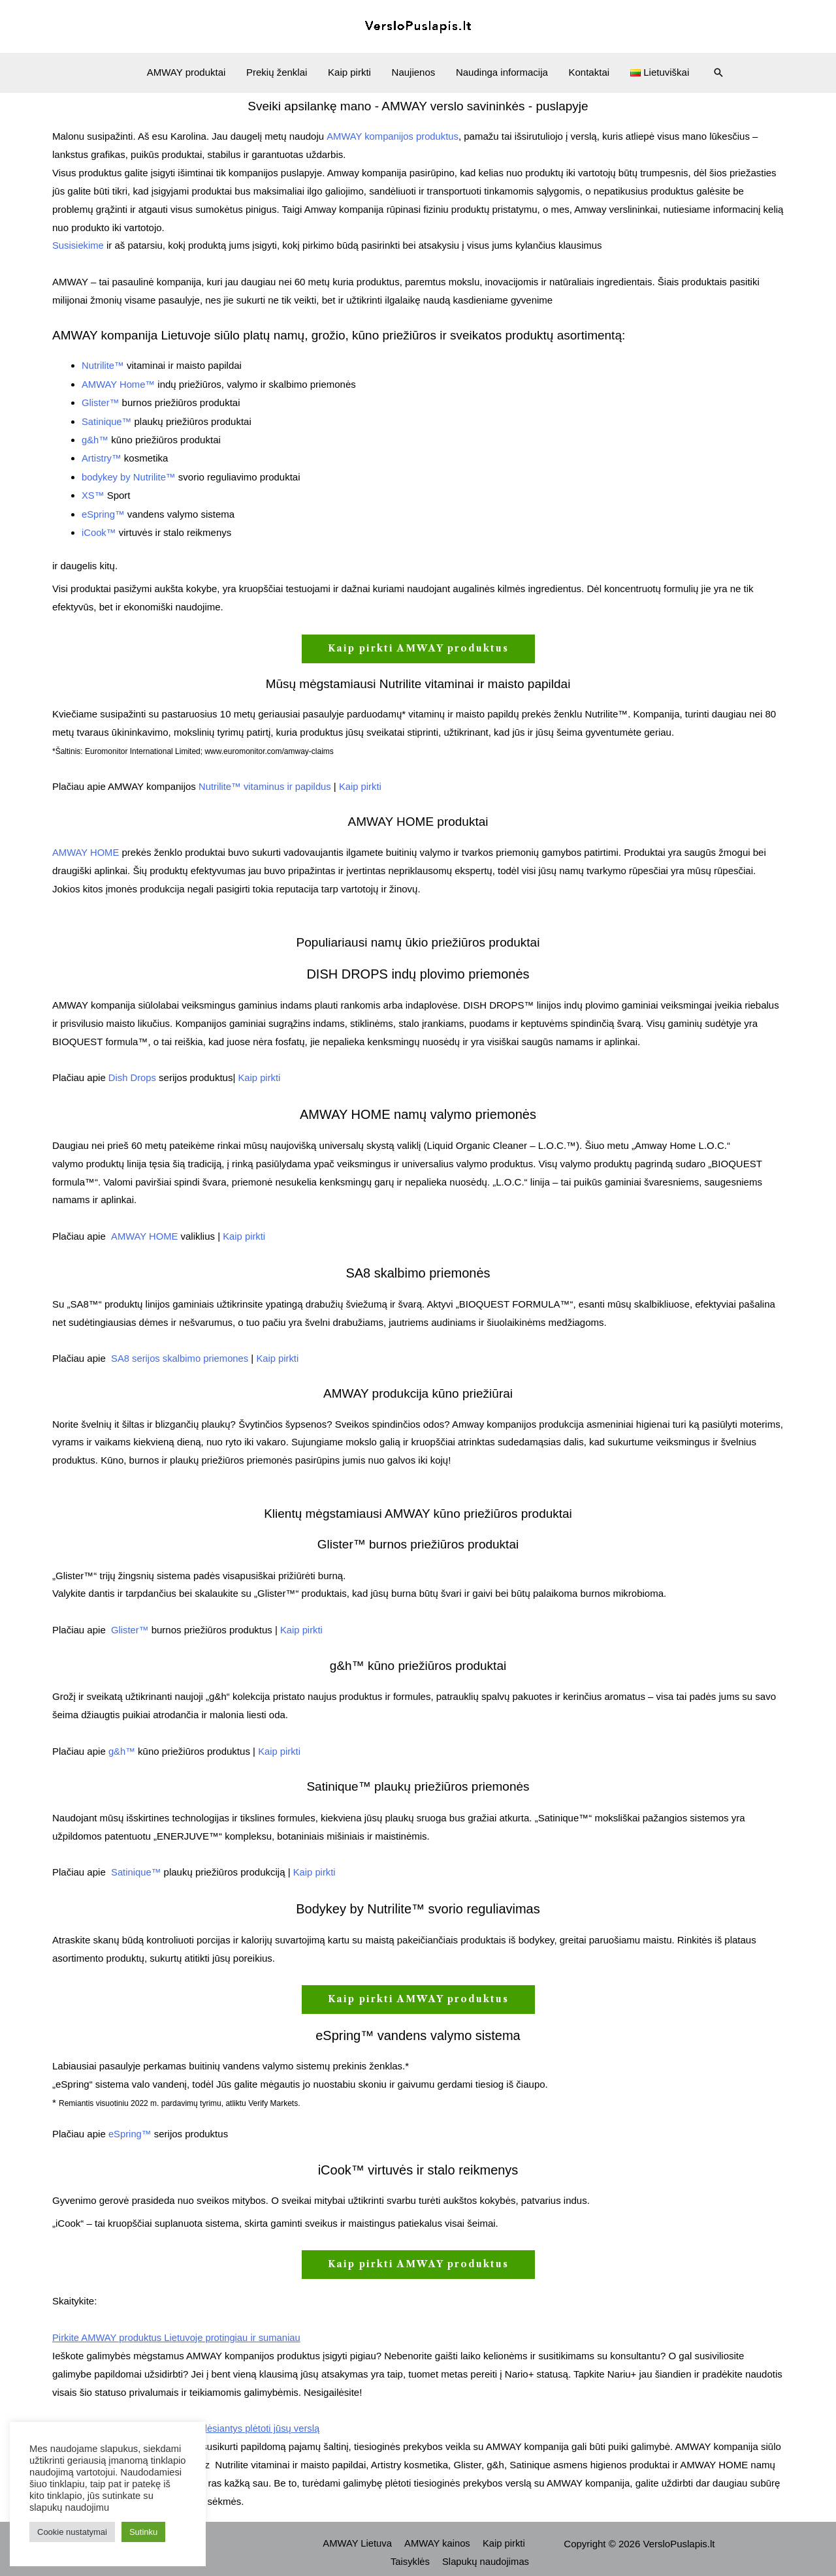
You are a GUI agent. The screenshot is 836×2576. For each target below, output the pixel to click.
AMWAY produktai (189, 72)
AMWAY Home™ (119, 382)
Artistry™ (102, 455)
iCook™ (99, 528)
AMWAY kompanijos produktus (393, 136)
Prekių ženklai (278, 72)
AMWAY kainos (440, 2535)
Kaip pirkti (350, 72)
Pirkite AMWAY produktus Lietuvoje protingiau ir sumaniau (178, 2329)
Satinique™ (107, 419)
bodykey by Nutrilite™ (129, 473)
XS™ (93, 491)
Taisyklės (413, 2553)
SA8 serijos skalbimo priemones (180, 1352)
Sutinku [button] (143, 2532)
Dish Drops (131, 1072)
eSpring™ (103, 510)
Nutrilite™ (103, 364)
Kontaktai (586, 72)
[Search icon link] (714, 72)
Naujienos (414, 72)
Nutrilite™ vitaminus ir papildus (266, 781)
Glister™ (101, 401)
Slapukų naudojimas (487, 2553)
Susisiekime (78, 245)
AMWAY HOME (86, 847)
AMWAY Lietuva (361, 2535)
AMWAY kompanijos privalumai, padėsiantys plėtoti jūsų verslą (188, 2419)
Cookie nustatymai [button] (72, 2532)
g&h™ (95, 437)
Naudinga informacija (501, 72)
